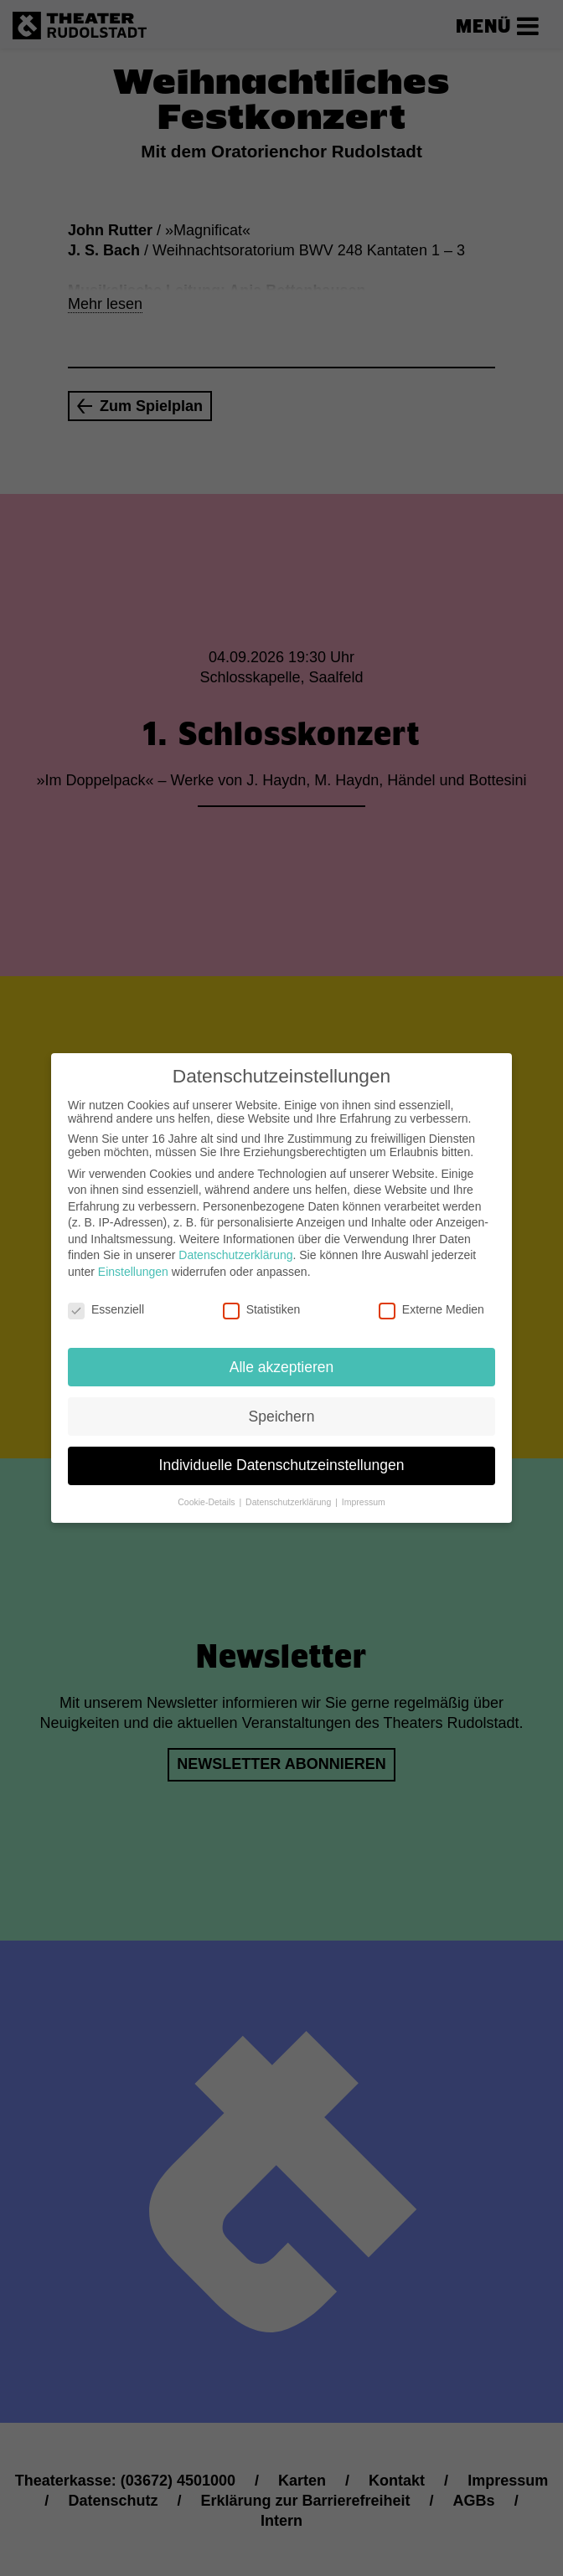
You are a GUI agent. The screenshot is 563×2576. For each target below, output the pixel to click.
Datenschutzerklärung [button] (289, 1493)
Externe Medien (431, 1300)
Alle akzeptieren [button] (282, 1357)
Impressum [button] (363, 1493)
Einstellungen (133, 1262)
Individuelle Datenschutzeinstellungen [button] (282, 1455)
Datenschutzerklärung (235, 1245)
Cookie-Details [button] (207, 1493)
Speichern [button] (282, 1406)
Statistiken (262, 1300)
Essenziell (106, 1300)
